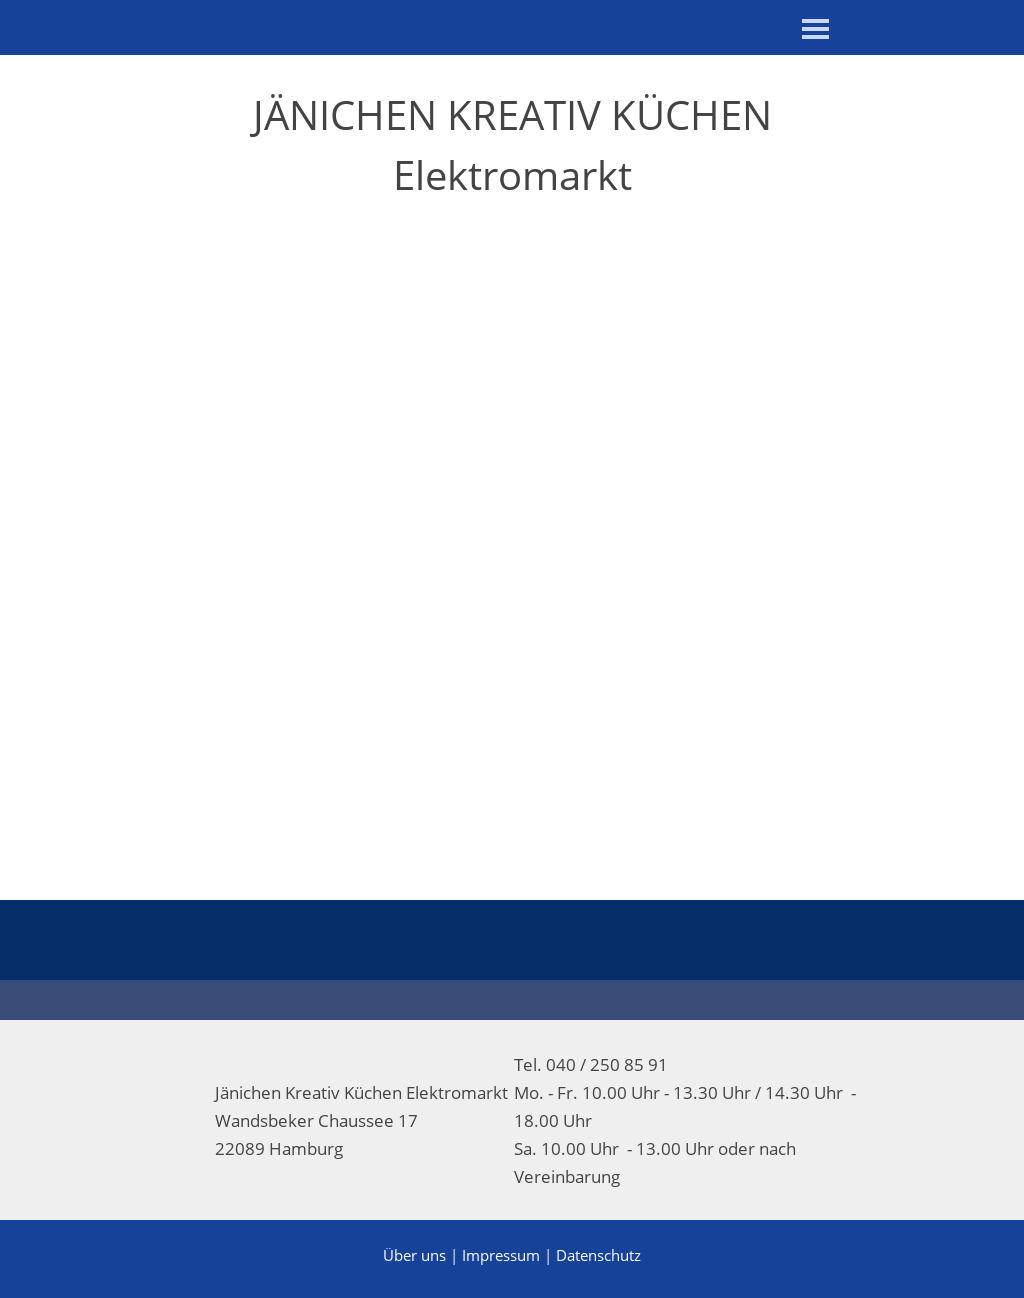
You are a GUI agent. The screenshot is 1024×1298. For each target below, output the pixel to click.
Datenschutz (598, 1255)
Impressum (501, 1255)
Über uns (414, 1255)
